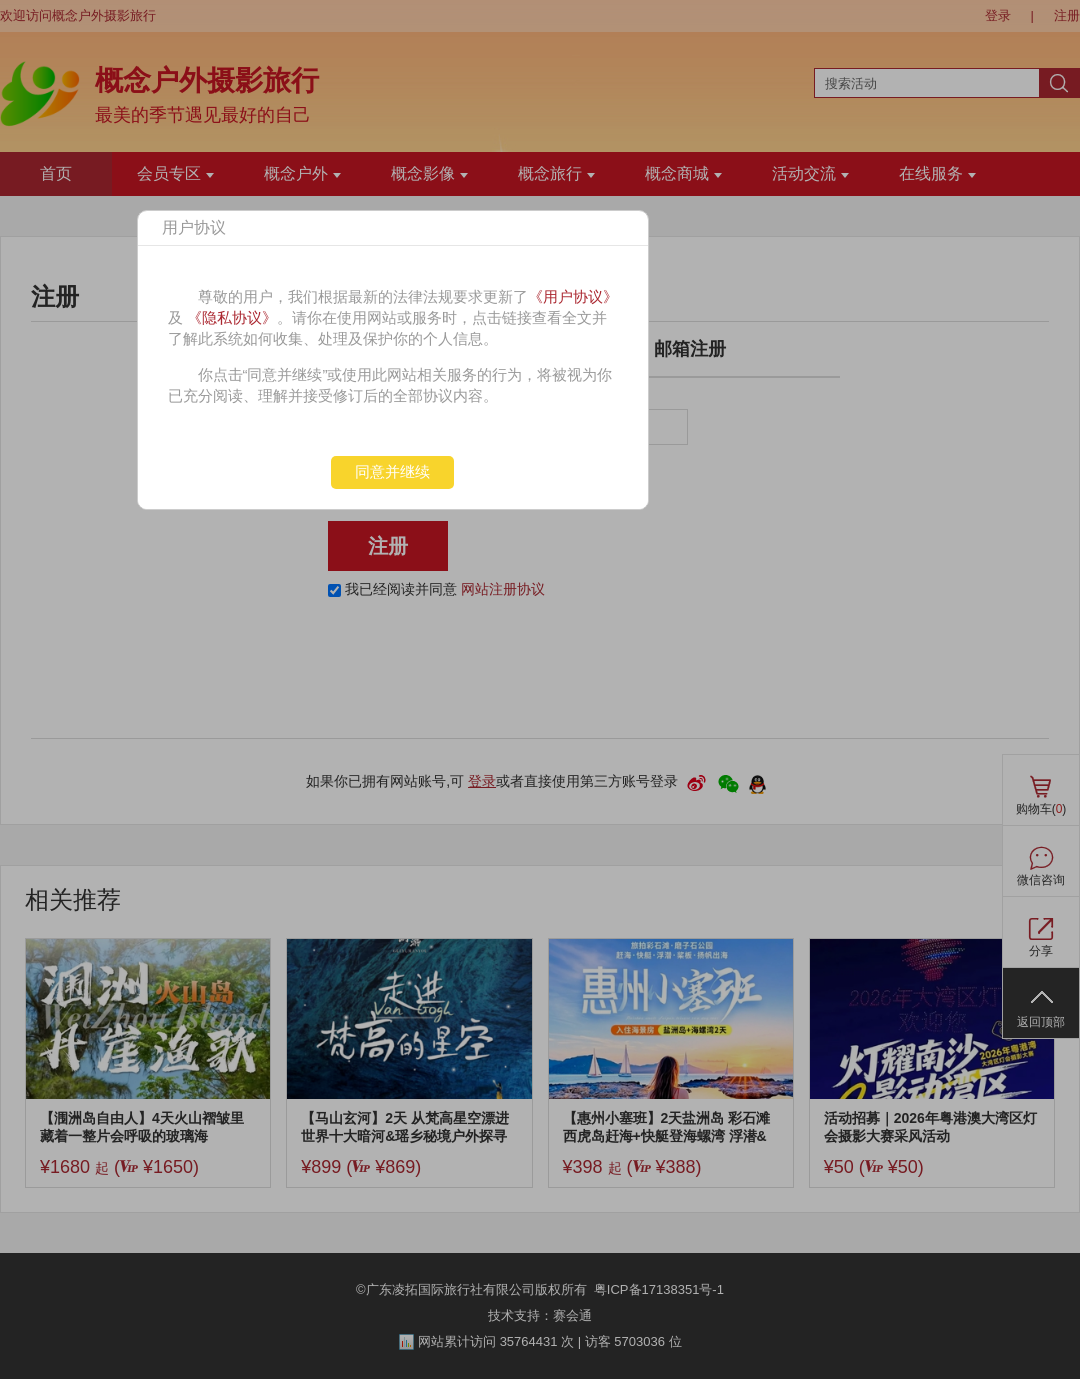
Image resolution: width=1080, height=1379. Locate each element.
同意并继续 (392, 471)
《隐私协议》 (232, 317)
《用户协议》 (573, 296)
